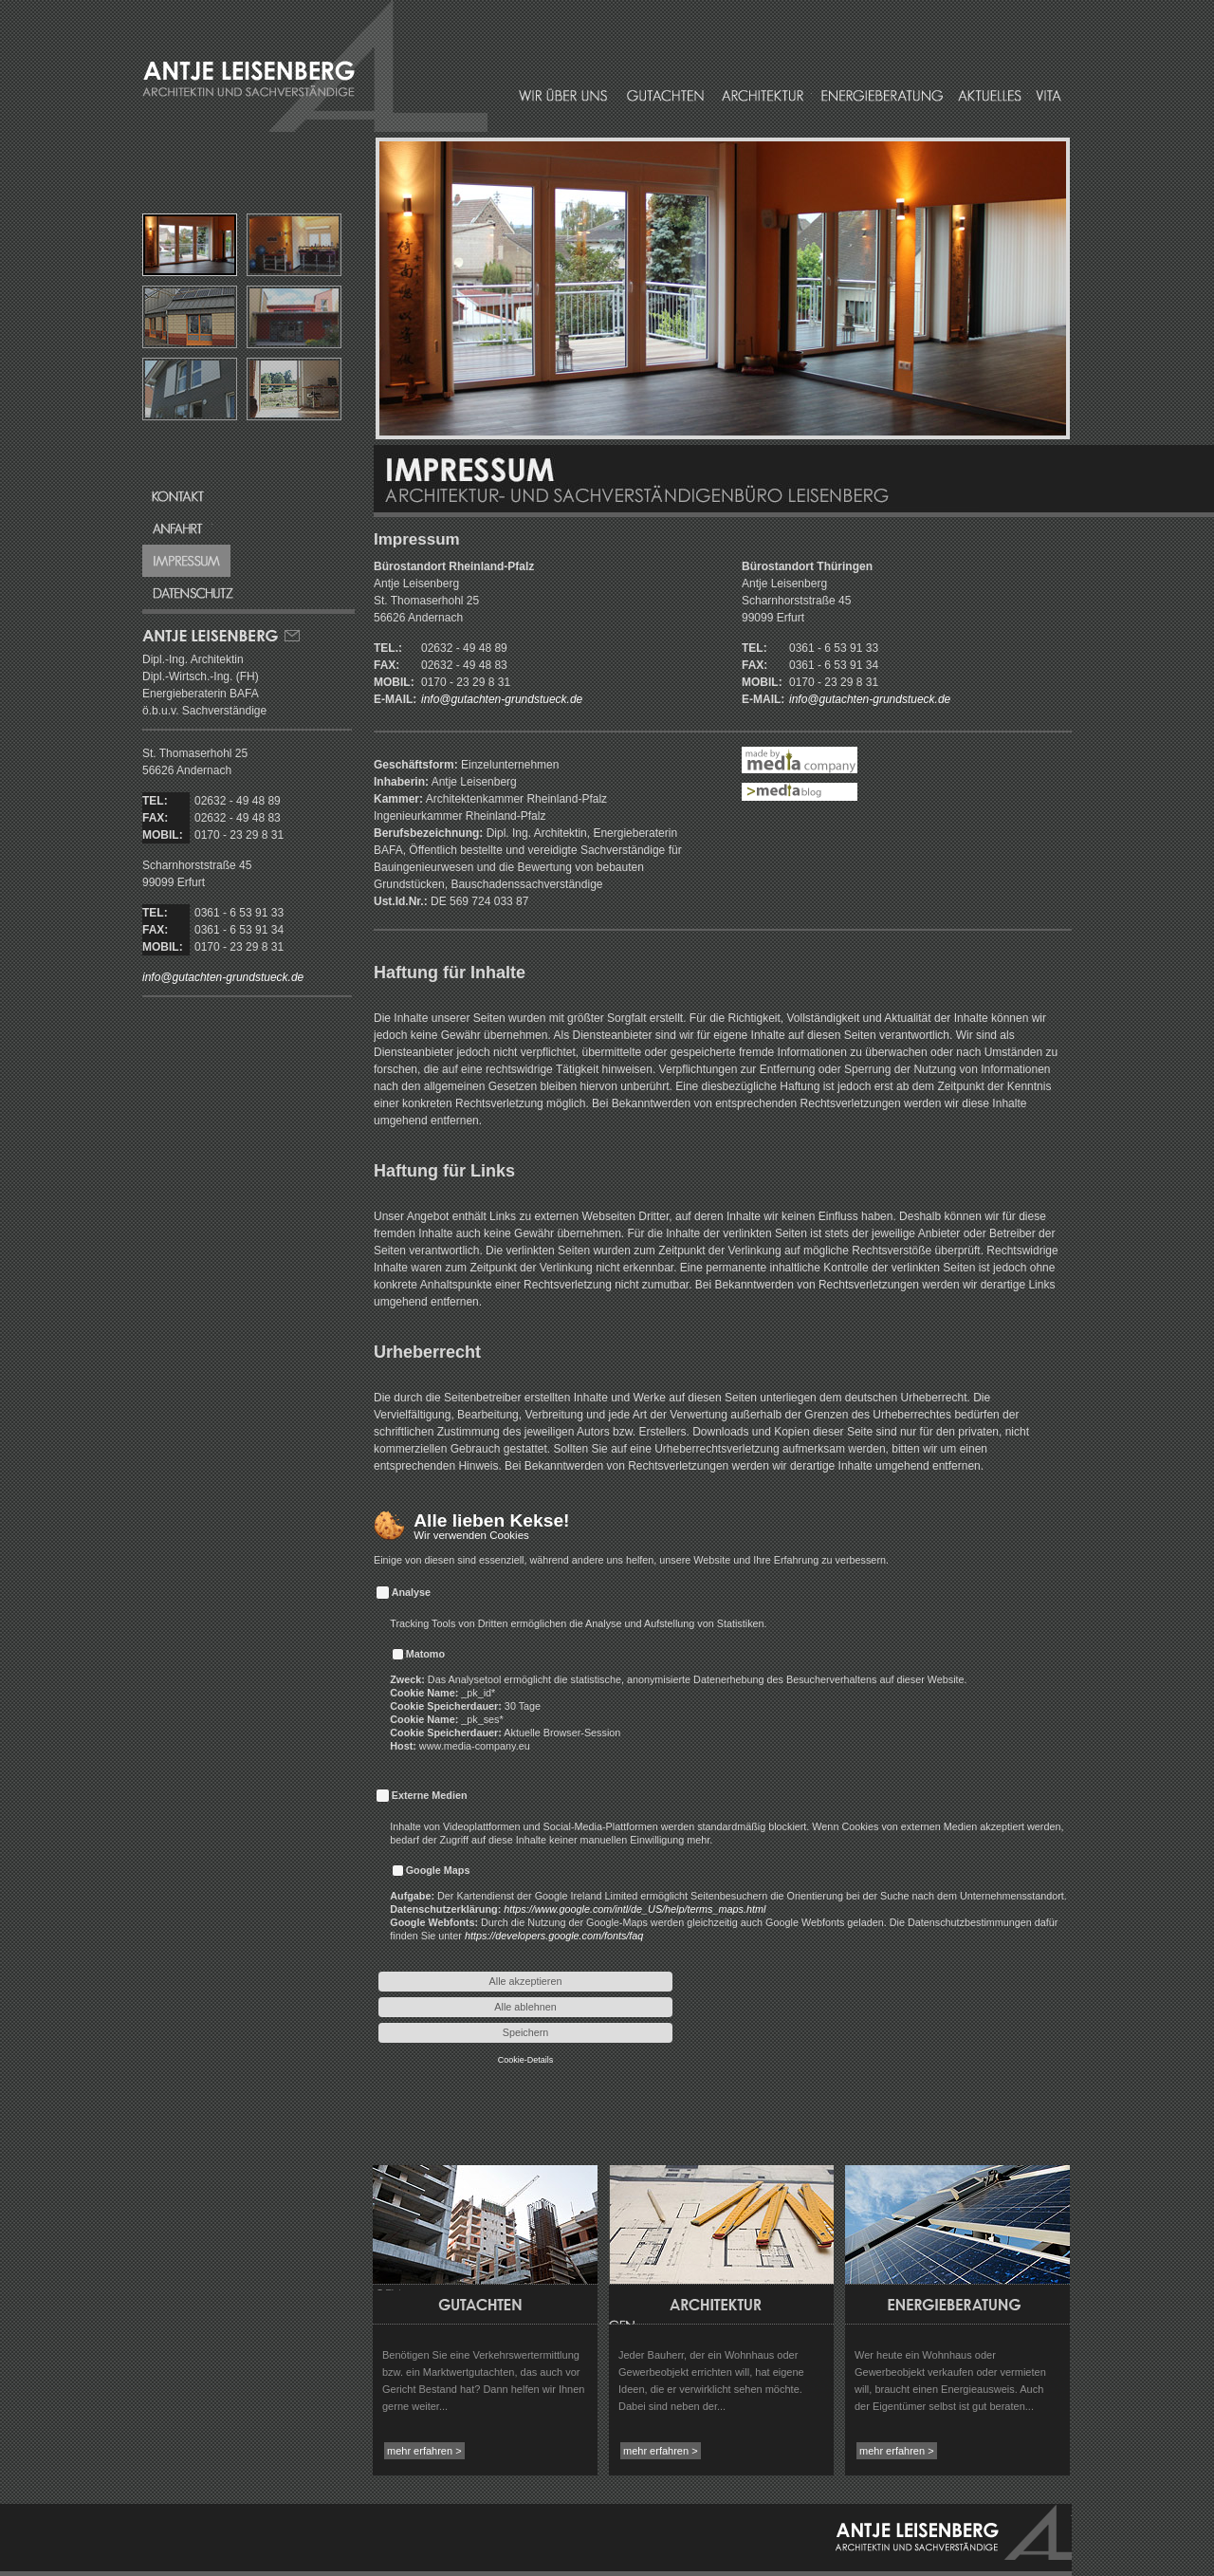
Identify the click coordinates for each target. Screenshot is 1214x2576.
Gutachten (665, 94)
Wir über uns (564, 94)
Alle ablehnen (525, 2006)
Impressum (186, 561)
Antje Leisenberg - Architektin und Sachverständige (954, 2532)
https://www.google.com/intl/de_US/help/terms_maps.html (634, 1909)
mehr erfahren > (424, 2450)
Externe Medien (430, 1795)
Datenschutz (193, 593)
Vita (1047, 94)
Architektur (762, 94)
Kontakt (177, 496)
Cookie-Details (526, 2060)
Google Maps (438, 1870)
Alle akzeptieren (525, 1981)
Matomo (425, 1653)
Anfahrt (177, 528)
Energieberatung (881, 94)
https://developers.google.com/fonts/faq (554, 1935)
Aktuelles (989, 94)
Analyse (411, 1592)
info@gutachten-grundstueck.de (223, 977)
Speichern (526, 2032)
